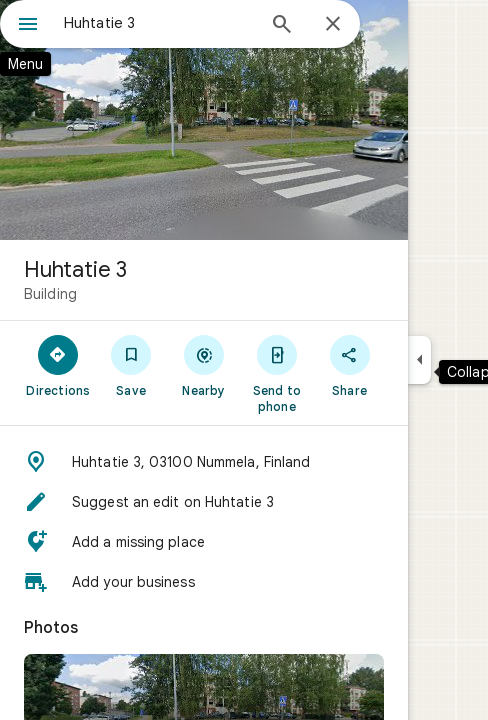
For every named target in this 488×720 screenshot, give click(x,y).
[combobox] (159, 23)
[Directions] (58, 365)
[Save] (131, 365)
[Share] (349, 365)
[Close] (333, 25)
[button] (204, 462)
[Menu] (28, 26)
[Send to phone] (276, 373)
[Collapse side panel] (419, 360)
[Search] (282, 26)
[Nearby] (204, 365)
